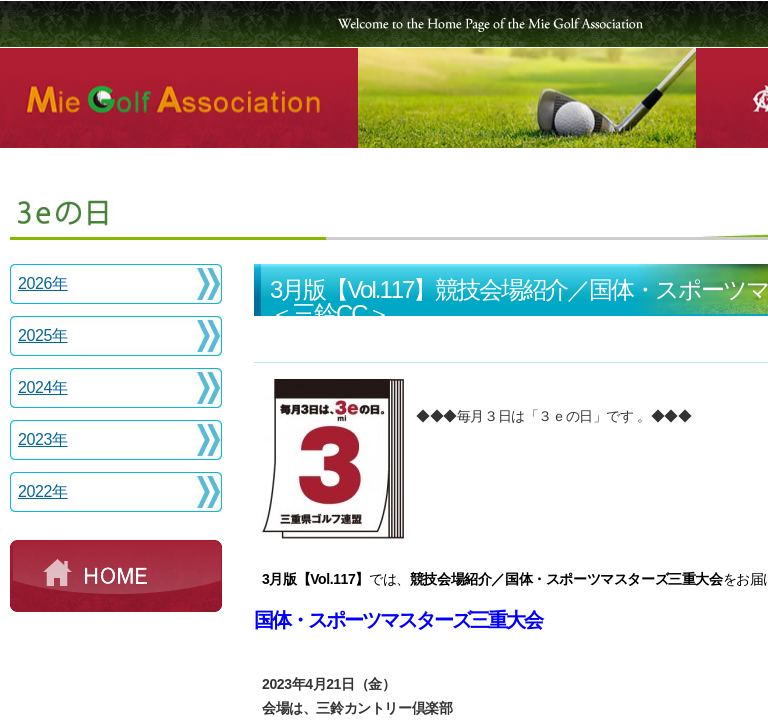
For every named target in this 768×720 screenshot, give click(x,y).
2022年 (43, 491)
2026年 (43, 283)
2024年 (43, 387)
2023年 (43, 439)
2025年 (43, 335)
